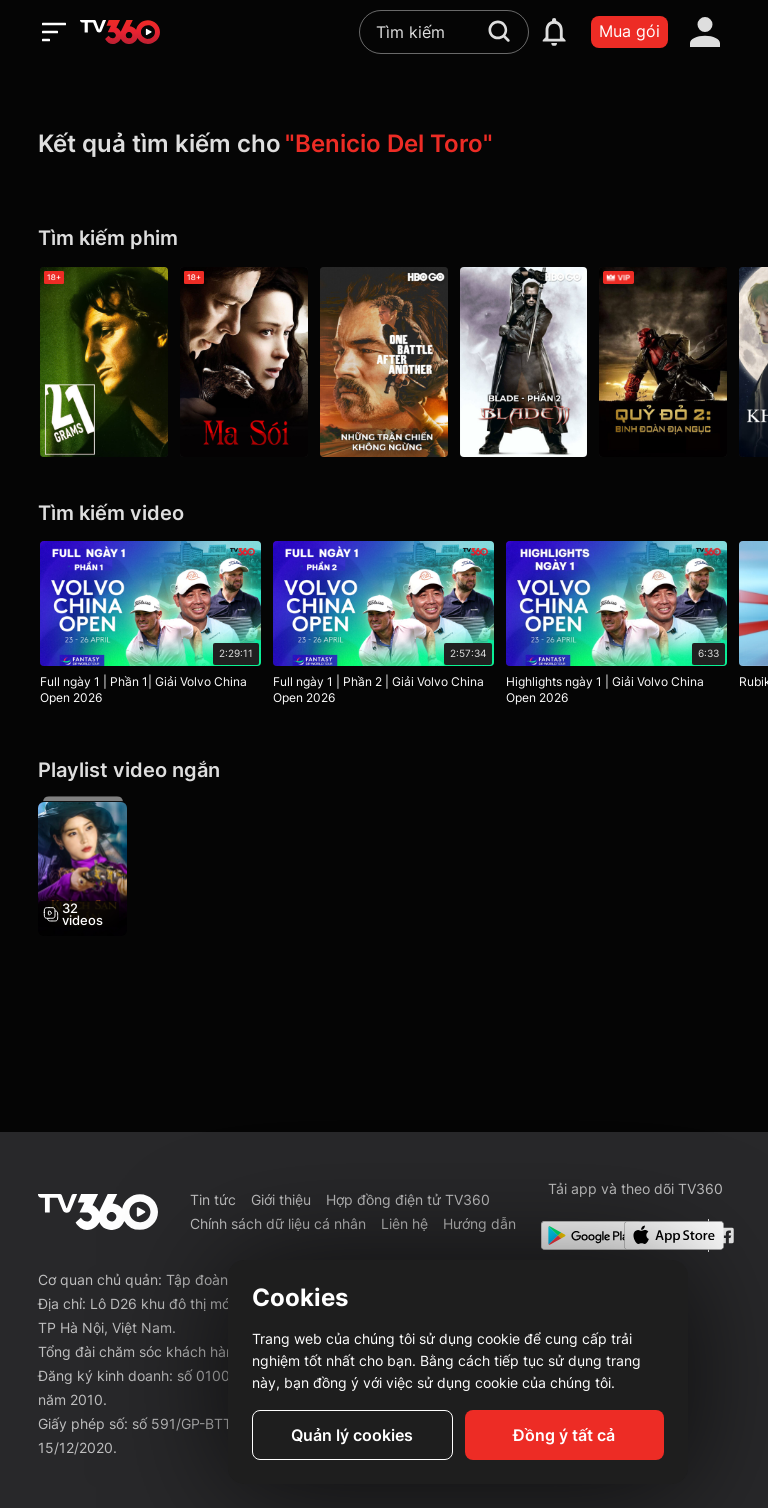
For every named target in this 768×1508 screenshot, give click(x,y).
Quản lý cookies (352, 1435)
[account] (705, 32)
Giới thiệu (281, 1199)
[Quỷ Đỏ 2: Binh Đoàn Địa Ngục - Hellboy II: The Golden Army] (664, 362)
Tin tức (213, 1199)
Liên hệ (404, 1223)
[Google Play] (579, 1235)
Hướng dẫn (479, 1223)
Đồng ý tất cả (564, 1435)
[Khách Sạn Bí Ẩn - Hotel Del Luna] (82, 866)
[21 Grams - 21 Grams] (104, 362)
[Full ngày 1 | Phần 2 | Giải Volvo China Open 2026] (383, 627)
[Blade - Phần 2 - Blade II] (524, 362)
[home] (120, 32)
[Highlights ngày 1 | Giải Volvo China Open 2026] (616, 627)
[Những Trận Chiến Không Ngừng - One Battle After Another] (384, 362)
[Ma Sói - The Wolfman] (244, 362)
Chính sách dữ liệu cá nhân (278, 1223)
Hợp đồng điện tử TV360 (408, 1199)
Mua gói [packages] (629, 31)
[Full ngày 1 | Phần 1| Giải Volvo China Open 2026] (150, 627)
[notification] (554, 32)
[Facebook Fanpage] (723, 1235)
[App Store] (662, 1235)
